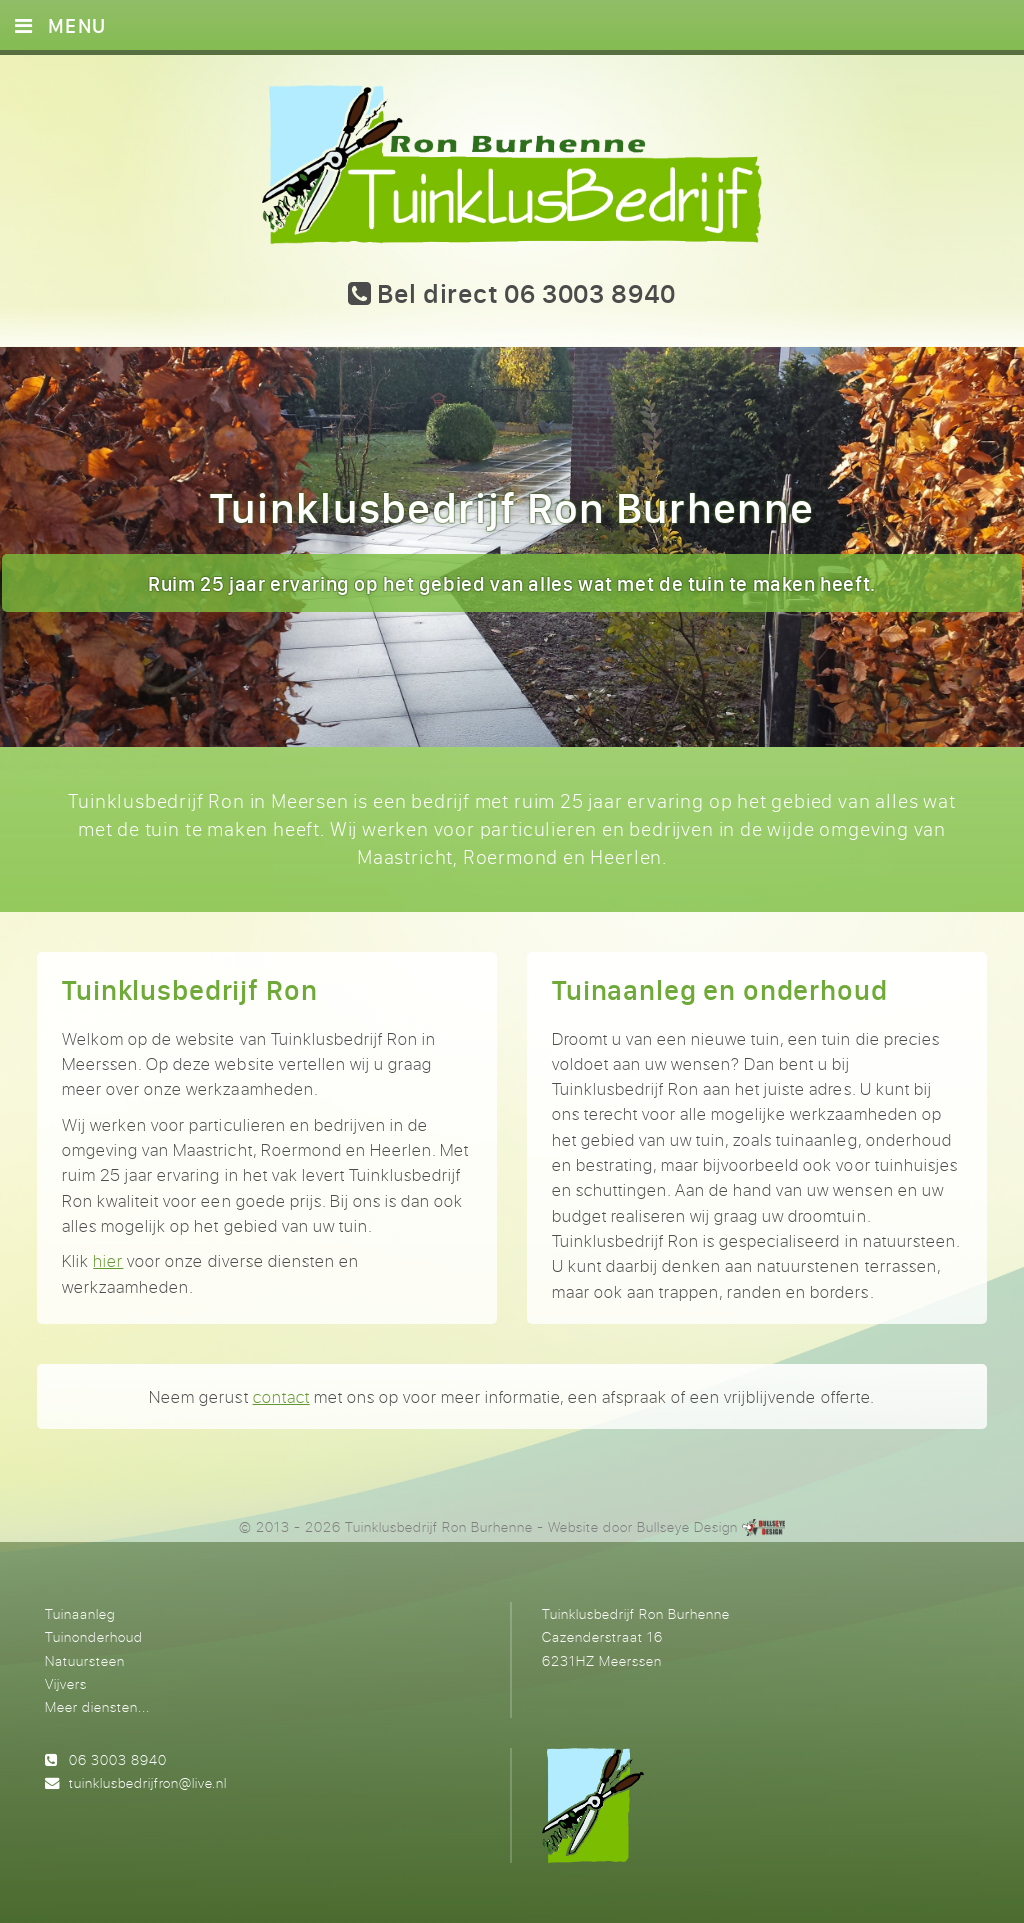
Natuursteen (85, 1660)
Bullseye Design (687, 1526)
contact (281, 1396)
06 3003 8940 (118, 1759)
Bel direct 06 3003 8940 (512, 293)
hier (108, 1260)
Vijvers (66, 1683)
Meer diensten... (97, 1706)
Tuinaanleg (80, 1613)
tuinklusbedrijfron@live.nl (148, 1782)
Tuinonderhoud (94, 1636)
